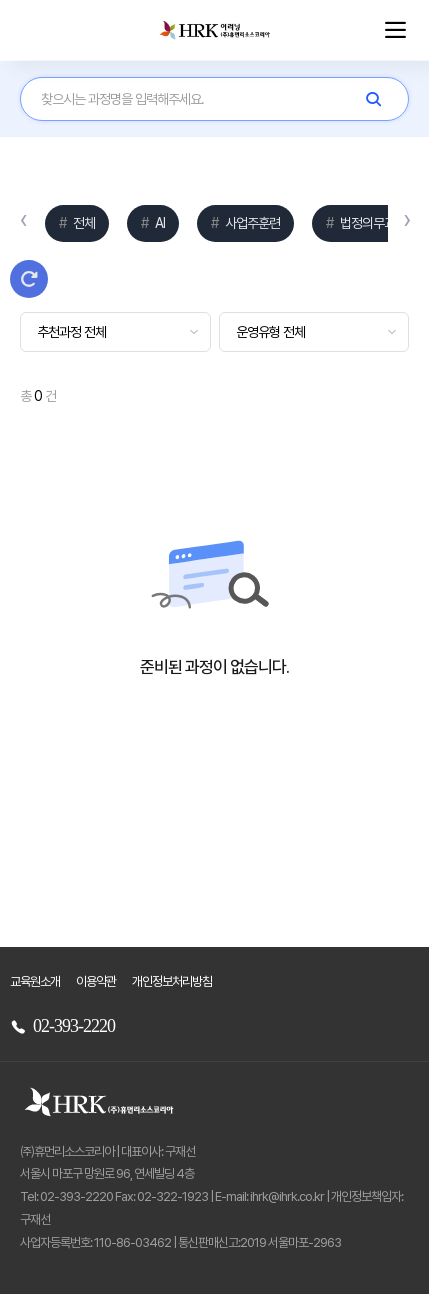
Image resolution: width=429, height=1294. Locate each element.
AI (158, 223)
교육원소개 (35, 981)
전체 (82, 223)
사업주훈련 (251, 223)
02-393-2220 (62, 1026)
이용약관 (96, 981)
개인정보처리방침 (172, 981)
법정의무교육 (371, 223)
